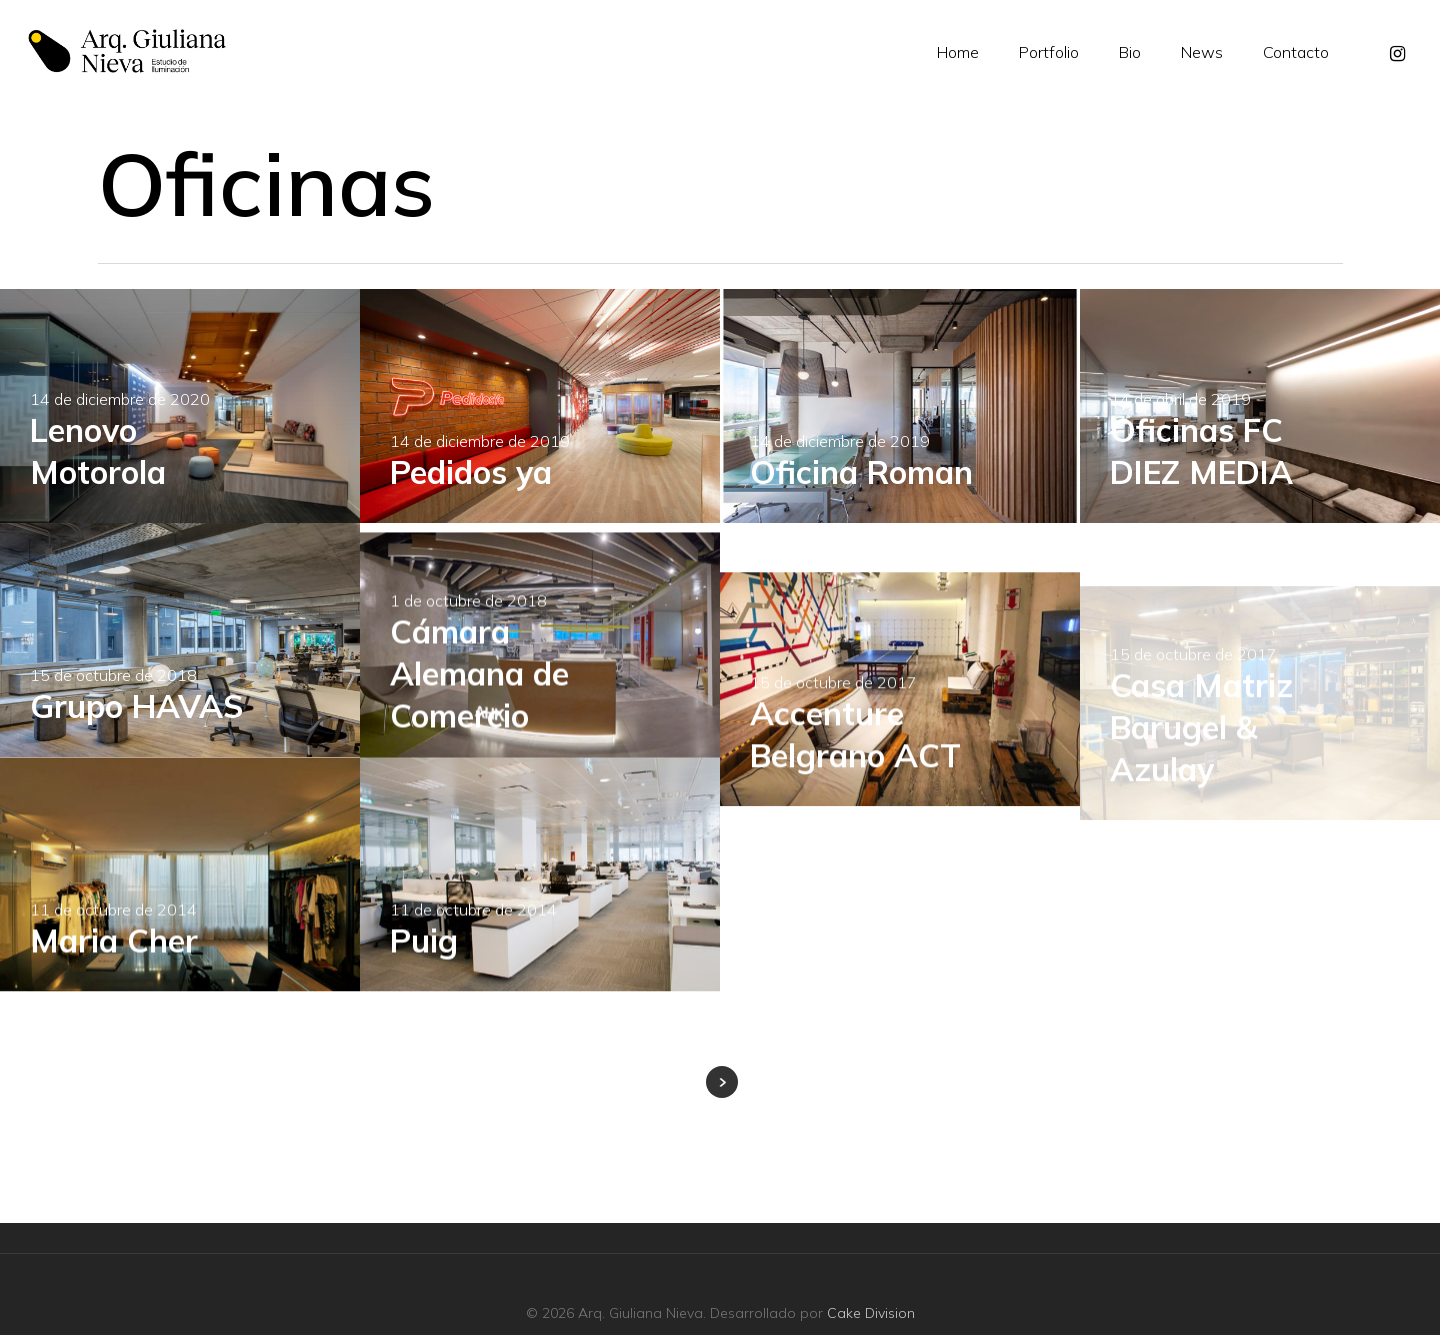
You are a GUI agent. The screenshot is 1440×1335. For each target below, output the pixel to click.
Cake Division (871, 1313)
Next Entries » (722, 1082)
